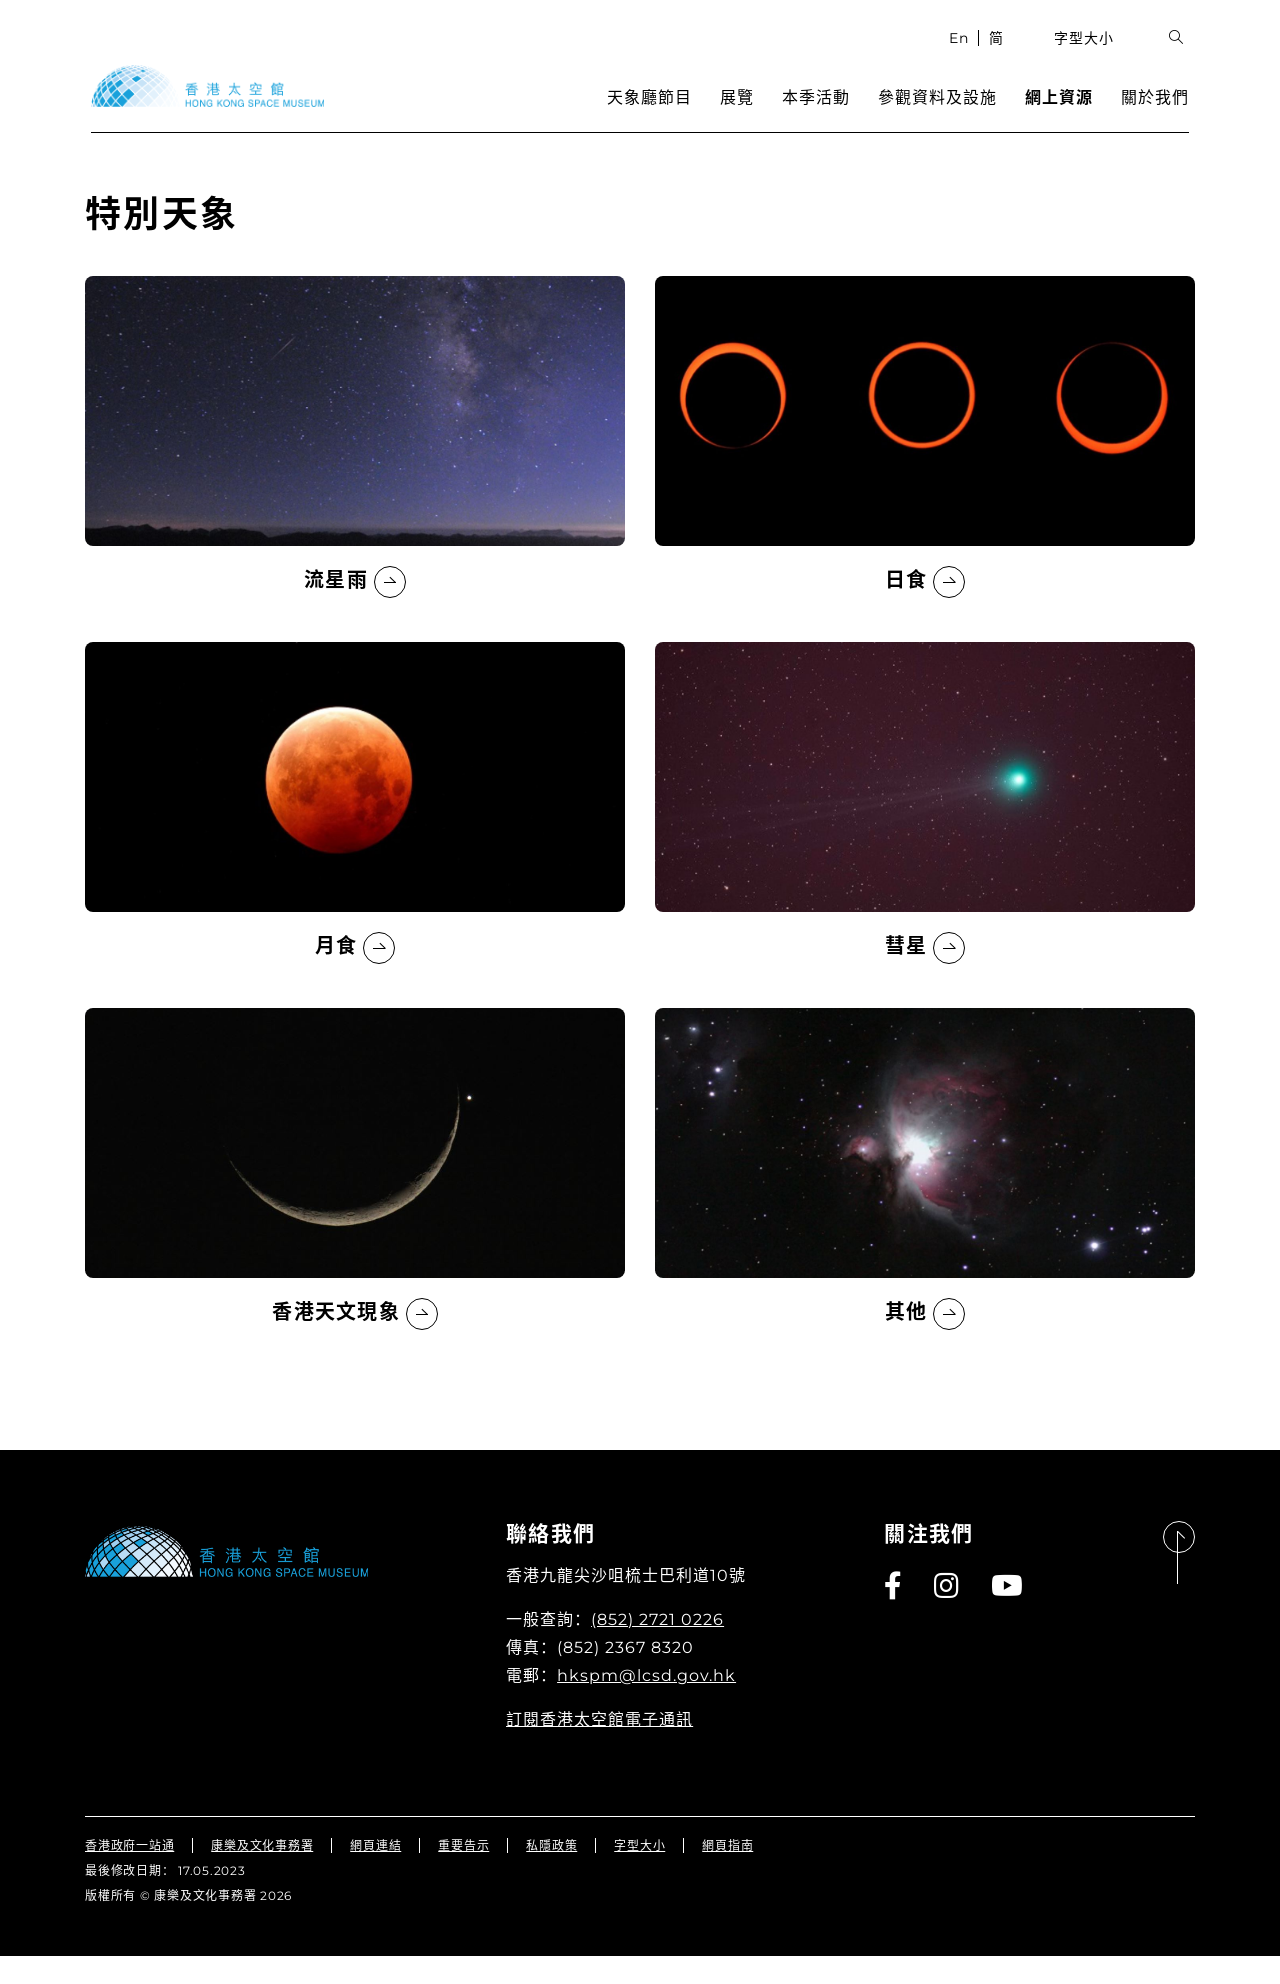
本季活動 (822, 115)
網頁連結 (375, 1873)
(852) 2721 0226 (657, 1647)
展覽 (743, 115)
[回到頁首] (1179, 1581)
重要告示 (463, 1873)
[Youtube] (1008, 1614)
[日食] (925, 465)
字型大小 (1091, 55)
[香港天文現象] (355, 1197)
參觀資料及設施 (943, 115)
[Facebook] (894, 1614)
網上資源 (1065, 115)
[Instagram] (947, 1614)
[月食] (355, 831)
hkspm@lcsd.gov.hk (646, 1703)
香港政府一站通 (129, 1873)
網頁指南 (727, 1873)
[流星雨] (355, 465)
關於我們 (1161, 115)
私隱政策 (551, 1873)
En (965, 55)
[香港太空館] (201, 104)
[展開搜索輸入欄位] (1182, 55)
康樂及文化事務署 (262, 1873)
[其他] (925, 1197)
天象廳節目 (655, 115)
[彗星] (925, 831)
